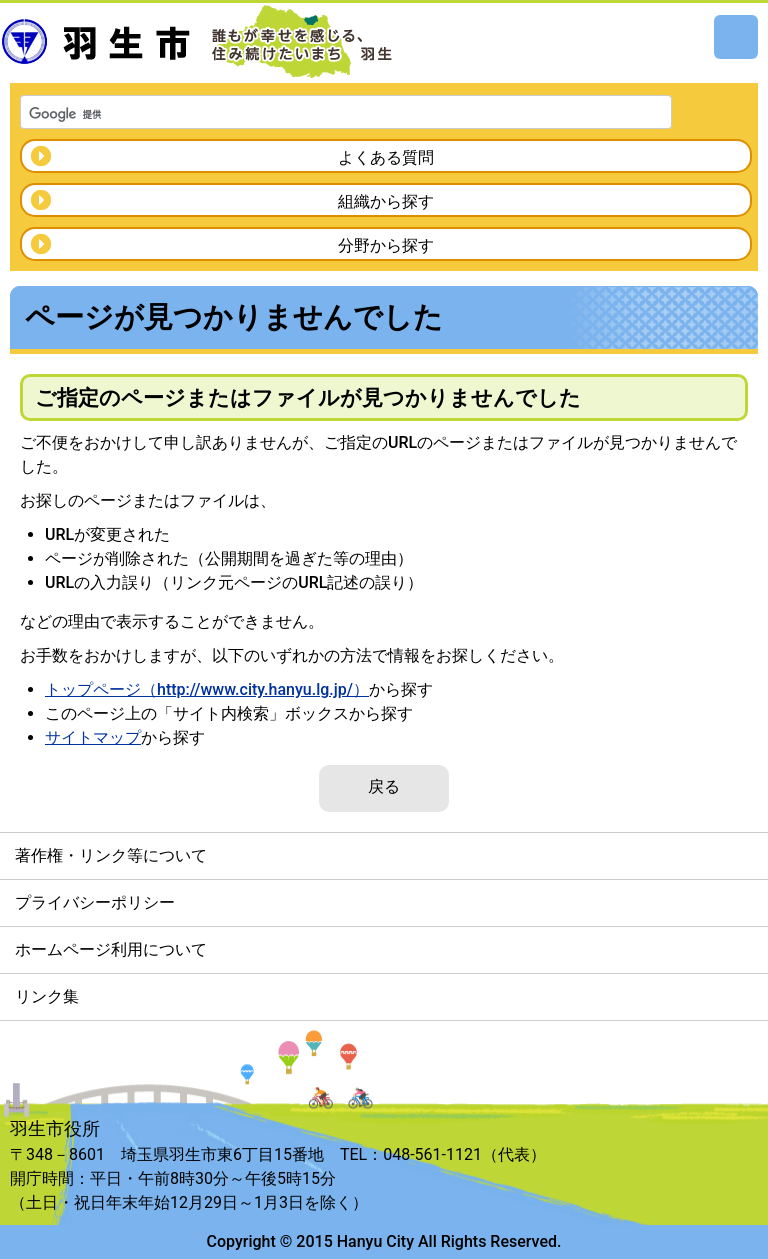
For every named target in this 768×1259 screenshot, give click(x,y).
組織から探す (386, 201)
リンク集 (47, 996)
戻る (384, 786)
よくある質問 (386, 157)
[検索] (320, 114)
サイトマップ (93, 737)
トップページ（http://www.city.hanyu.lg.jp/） (207, 689)
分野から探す (386, 245)
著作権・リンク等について (111, 855)
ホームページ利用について (111, 949)
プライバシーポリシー (95, 902)
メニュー (736, 37)
